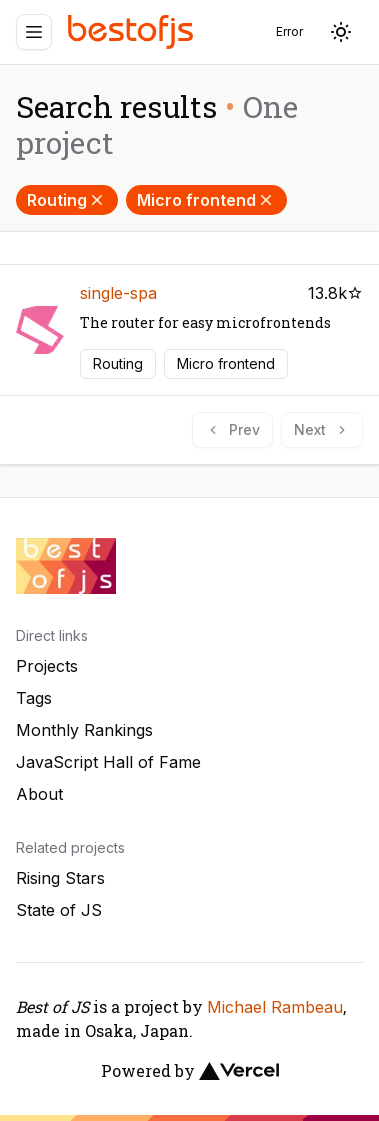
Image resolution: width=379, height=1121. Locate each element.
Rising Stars (60, 878)
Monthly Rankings (84, 730)
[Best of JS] (133, 31)
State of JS (59, 910)
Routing (67, 200)
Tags (34, 698)
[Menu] (34, 32)
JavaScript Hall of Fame (108, 762)
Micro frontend (206, 200)
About (39, 794)
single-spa (118, 293)
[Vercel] (239, 1071)
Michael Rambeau (275, 1007)
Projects (47, 666)
